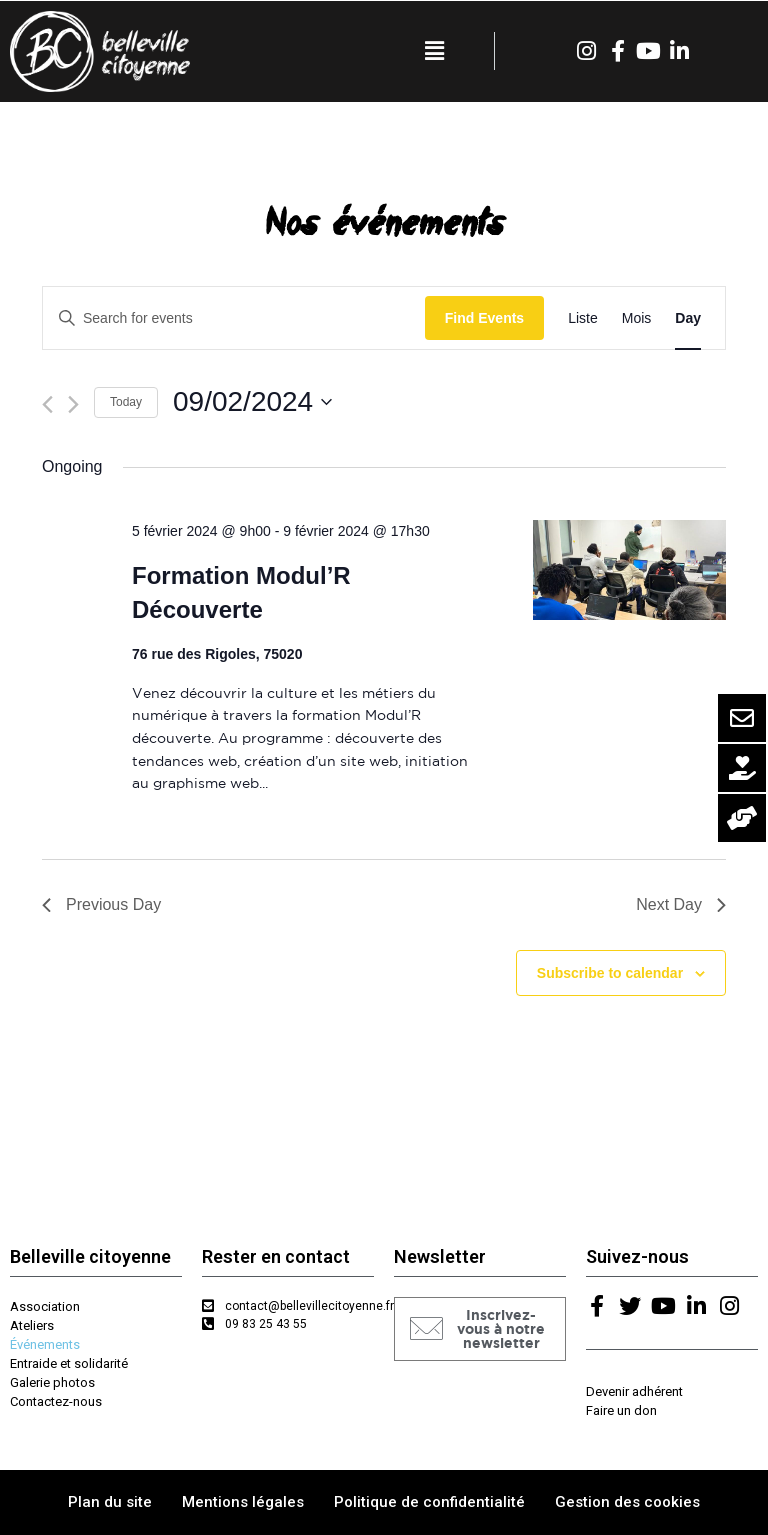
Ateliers (32, 1325)
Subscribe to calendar (610, 973)
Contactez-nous (56, 1401)
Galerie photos (52, 1382)
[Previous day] (47, 404)
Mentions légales (243, 1502)
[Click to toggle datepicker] (252, 402)
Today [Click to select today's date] (126, 402)
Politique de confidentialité (429, 1502)
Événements (45, 1344)
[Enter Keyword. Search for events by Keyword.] (234, 318)
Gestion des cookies (627, 1502)
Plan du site (110, 1502)
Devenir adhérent (634, 1391)
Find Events (484, 318)
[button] (480, 1329)
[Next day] (73, 404)
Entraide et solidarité (69, 1363)
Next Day (681, 904)
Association (45, 1306)
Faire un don (621, 1410)
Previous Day (101, 904)
